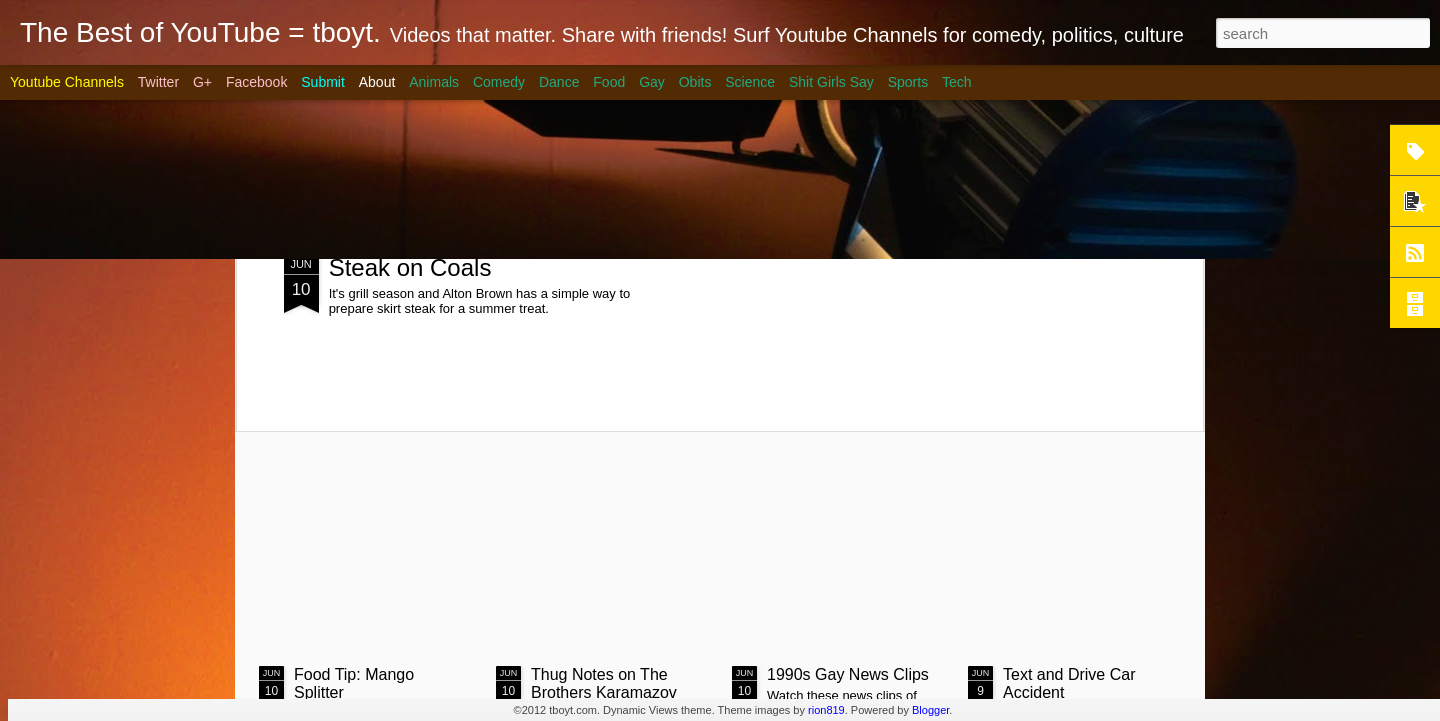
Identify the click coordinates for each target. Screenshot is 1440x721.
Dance (559, 82)
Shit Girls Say (831, 82)
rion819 (826, 710)
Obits (695, 82)
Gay (652, 82)
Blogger (930, 710)
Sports (908, 82)
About (377, 82)
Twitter (158, 82)
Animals (434, 82)
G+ (202, 82)
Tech (957, 82)
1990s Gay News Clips (848, 674)
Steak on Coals (410, 267)
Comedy (499, 82)
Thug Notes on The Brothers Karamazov (604, 683)
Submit (323, 82)
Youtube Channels (67, 82)
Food (609, 82)
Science (750, 82)
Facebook (256, 82)
